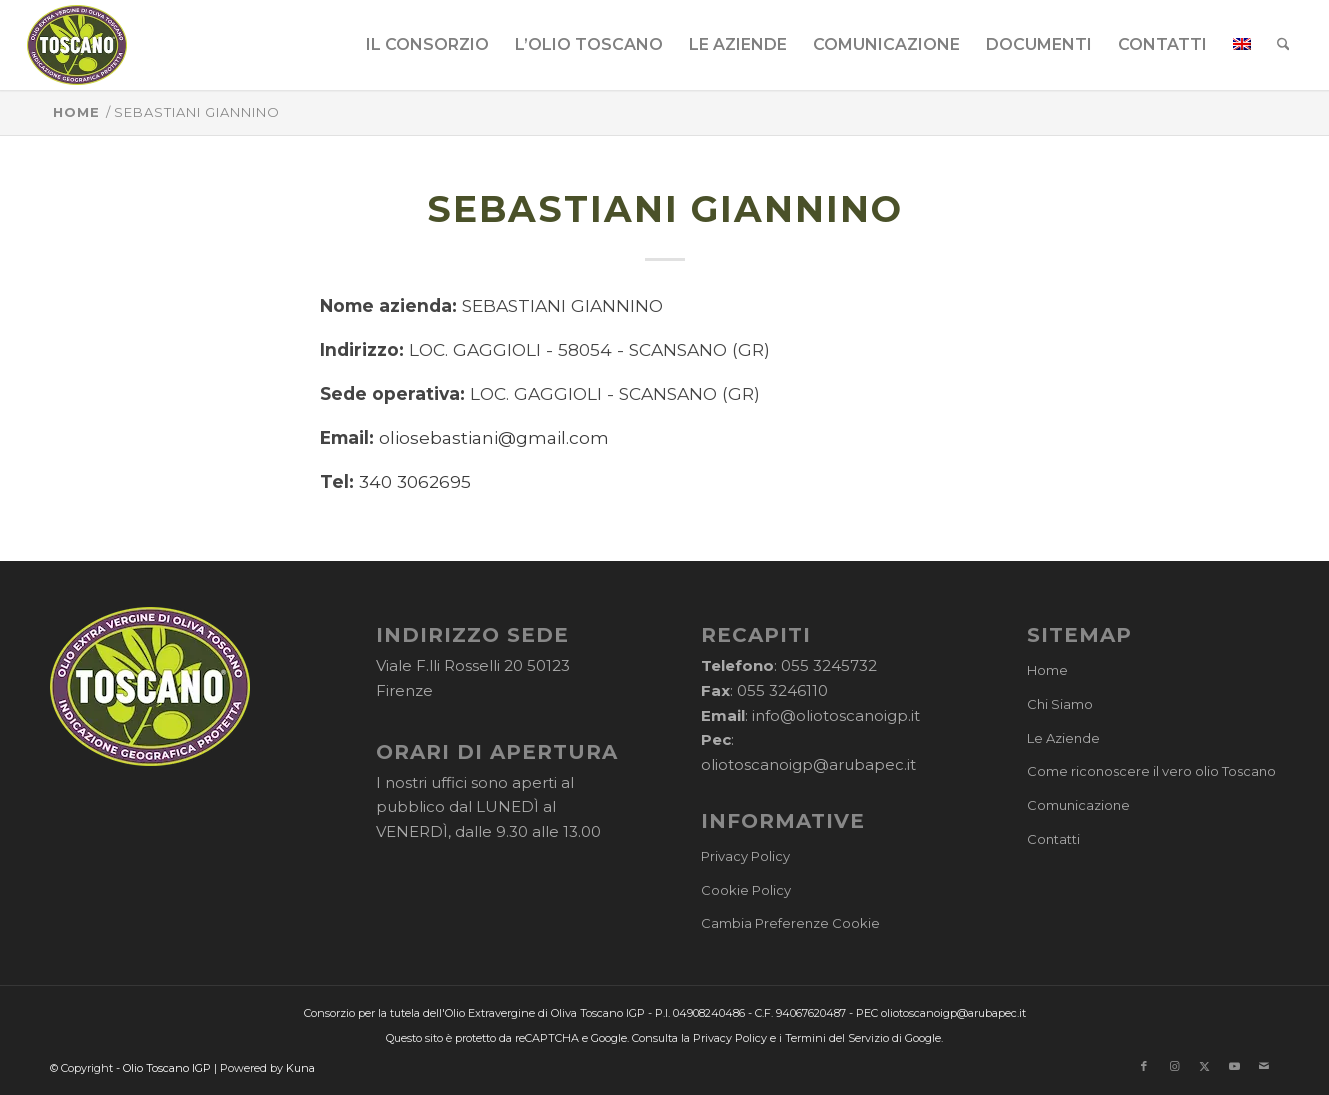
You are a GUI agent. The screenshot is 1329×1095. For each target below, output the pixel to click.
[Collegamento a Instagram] (1174, 1066)
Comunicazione (1078, 805)
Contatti (1053, 839)
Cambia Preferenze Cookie (790, 923)
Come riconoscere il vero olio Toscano (1151, 771)
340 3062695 (415, 481)
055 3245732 (829, 665)
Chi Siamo (1060, 704)
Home (1047, 670)
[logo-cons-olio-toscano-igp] (77, 45)
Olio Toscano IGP (167, 1068)
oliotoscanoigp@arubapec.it (808, 764)
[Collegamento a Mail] (1264, 1066)
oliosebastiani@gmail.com (494, 437)
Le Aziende (1063, 738)
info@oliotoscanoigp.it (836, 715)
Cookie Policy (746, 890)
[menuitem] (427, 45)
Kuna (300, 1068)
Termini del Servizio (837, 1038)
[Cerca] (1283, 45)
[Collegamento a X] (1204, 1066)
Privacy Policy (745, 856)
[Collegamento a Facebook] (1144, 1066)
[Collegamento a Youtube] (1234, 1066)
